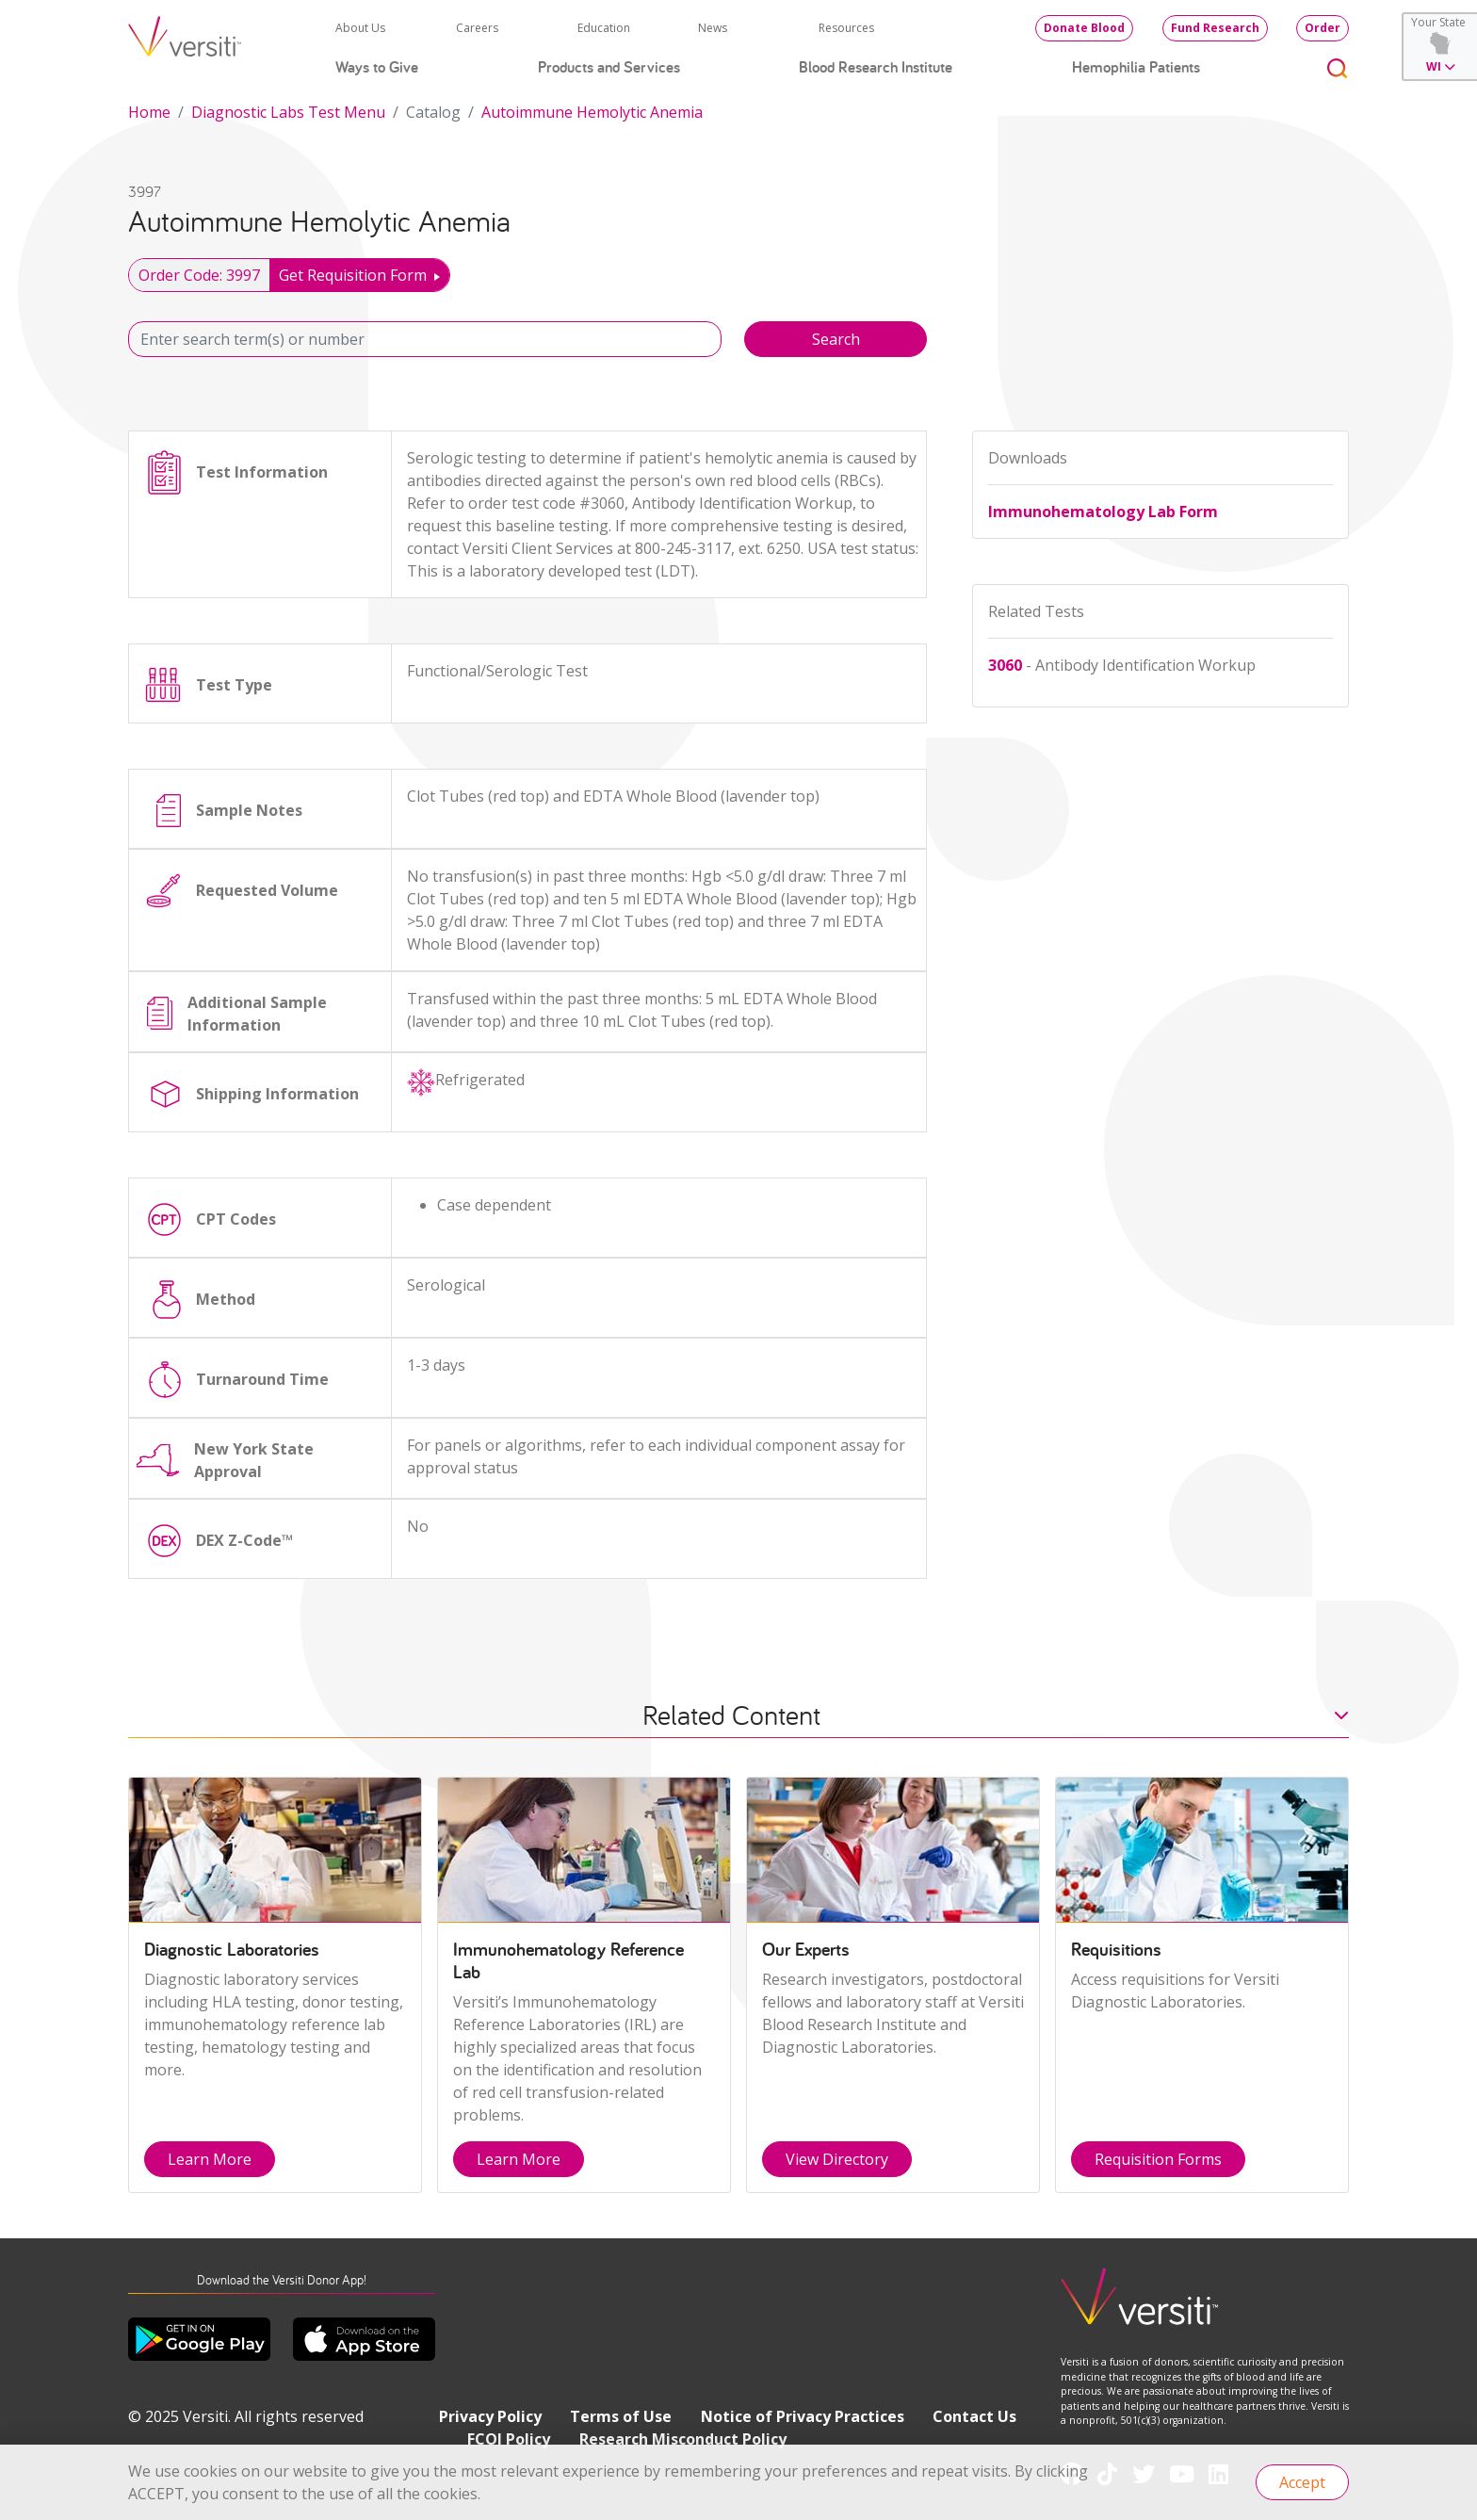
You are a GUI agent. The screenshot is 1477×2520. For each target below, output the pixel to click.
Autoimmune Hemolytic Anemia (592, 112)
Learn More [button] (210, 2159)
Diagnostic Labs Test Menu (288, 112)
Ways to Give (376, 67)
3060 (1005, 665)
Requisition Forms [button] (1158, 2159)
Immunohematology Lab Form (1103, 511)
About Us (360, 28)
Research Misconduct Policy (683, 2439)
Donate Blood (1084, 28)
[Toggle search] (1337, 67)
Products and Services (609, 67)
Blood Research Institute (875, 67)
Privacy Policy (490, 2416)
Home (149, 112)
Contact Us (974, 2416)
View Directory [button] (837, 2159)
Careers (477, 28)
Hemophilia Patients (1136, 67)
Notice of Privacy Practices (802, 2416)
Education (603, 28)
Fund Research (1215, 28)
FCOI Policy (508, 2439)
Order (1322, 28)
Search (836, 339)
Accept (1302, 2482)
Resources (846, 28)
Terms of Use (621, 2416)
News (712, 28)
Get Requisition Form (353, 275)
